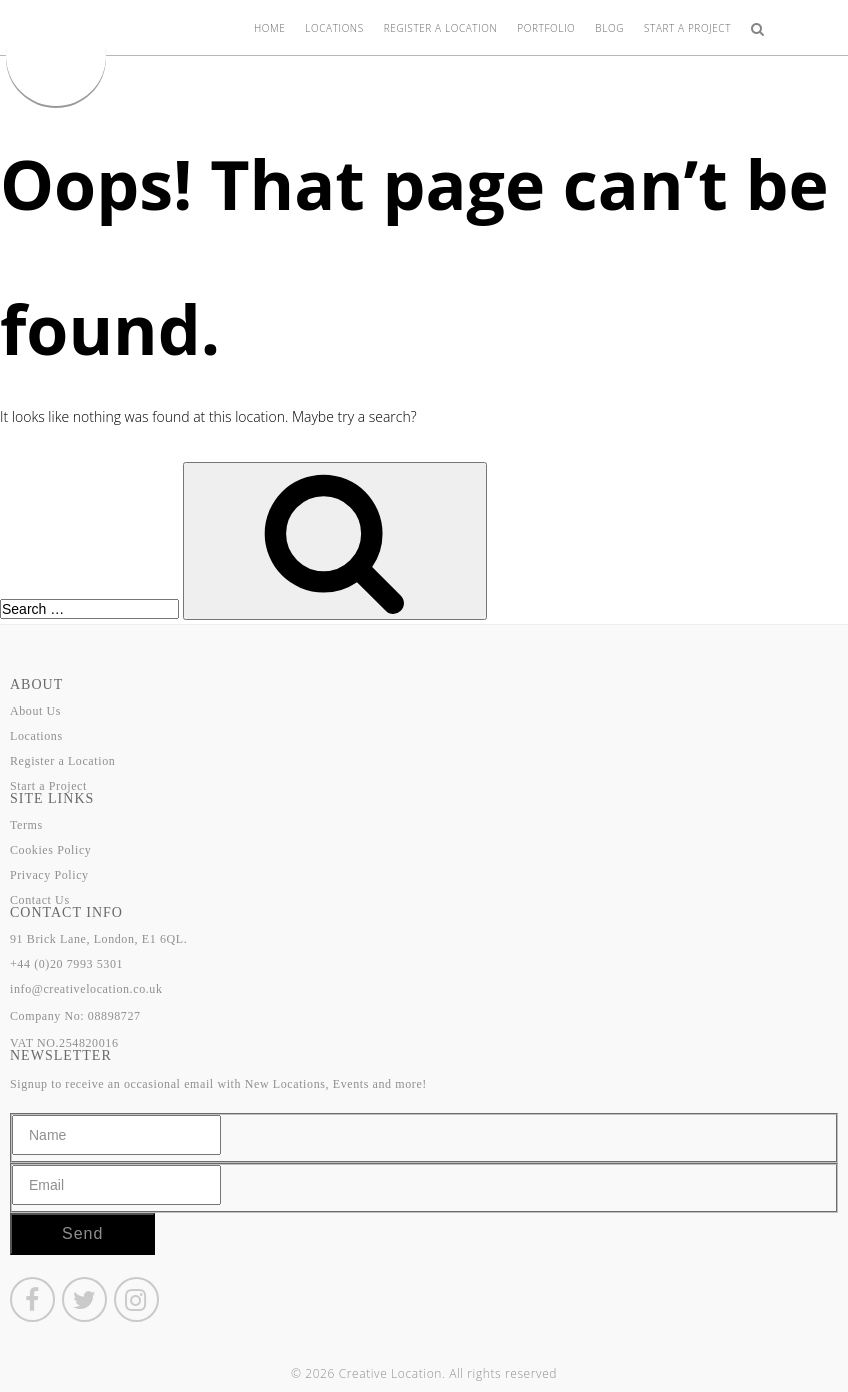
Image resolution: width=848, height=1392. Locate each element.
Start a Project (687, 28)
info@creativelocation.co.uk (86, 989)
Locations (334, 28)
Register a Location (441, 28)
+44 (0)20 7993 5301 (66, 964)
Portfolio (546, 28)
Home (269, 28)
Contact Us (40, 900)
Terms (26, 825)
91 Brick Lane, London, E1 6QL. (98, 939)
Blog (609, 28)
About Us (35, 711)
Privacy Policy (49, 875)
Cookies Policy (50, 850)
